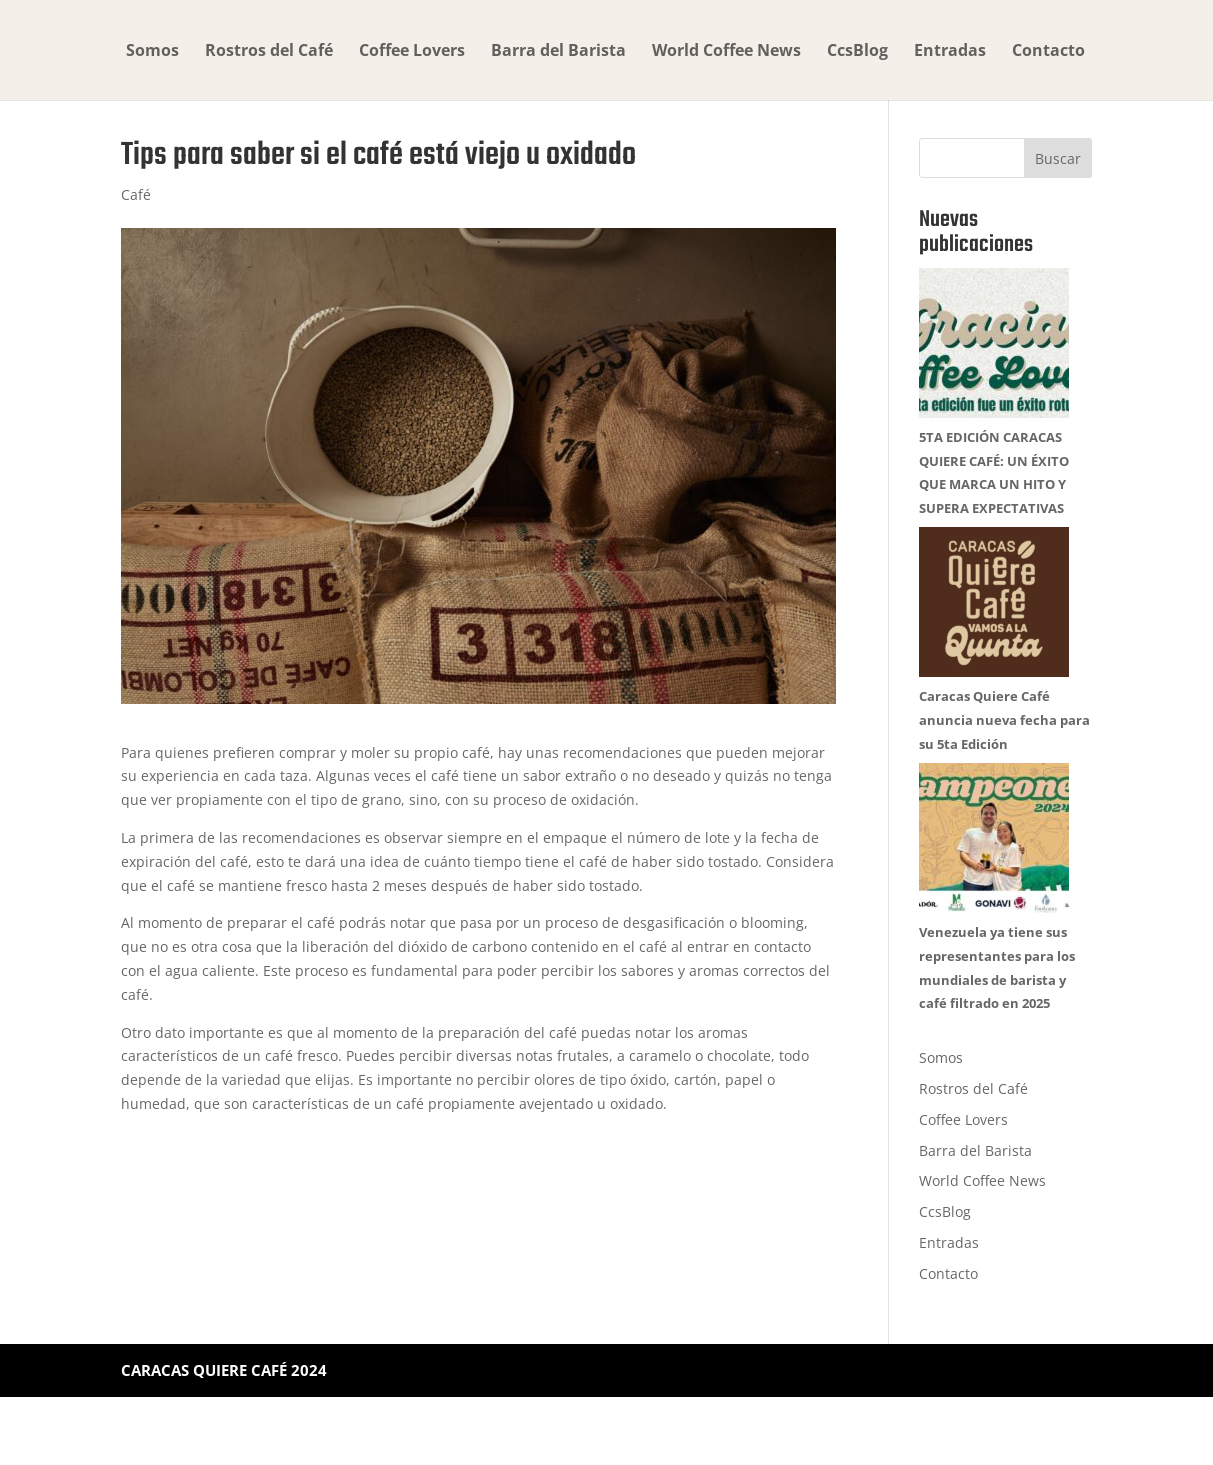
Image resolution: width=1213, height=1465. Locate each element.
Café (136, 194)
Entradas (950, 52)
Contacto (1048, 52)
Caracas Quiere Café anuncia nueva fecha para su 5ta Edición (1004, 765)
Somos (152, 52)
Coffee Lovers (412, 52)
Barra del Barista (558, 52)
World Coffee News (726, 52)
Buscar (1058, 158)
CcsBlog (857, 52)
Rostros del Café (269, 52)
